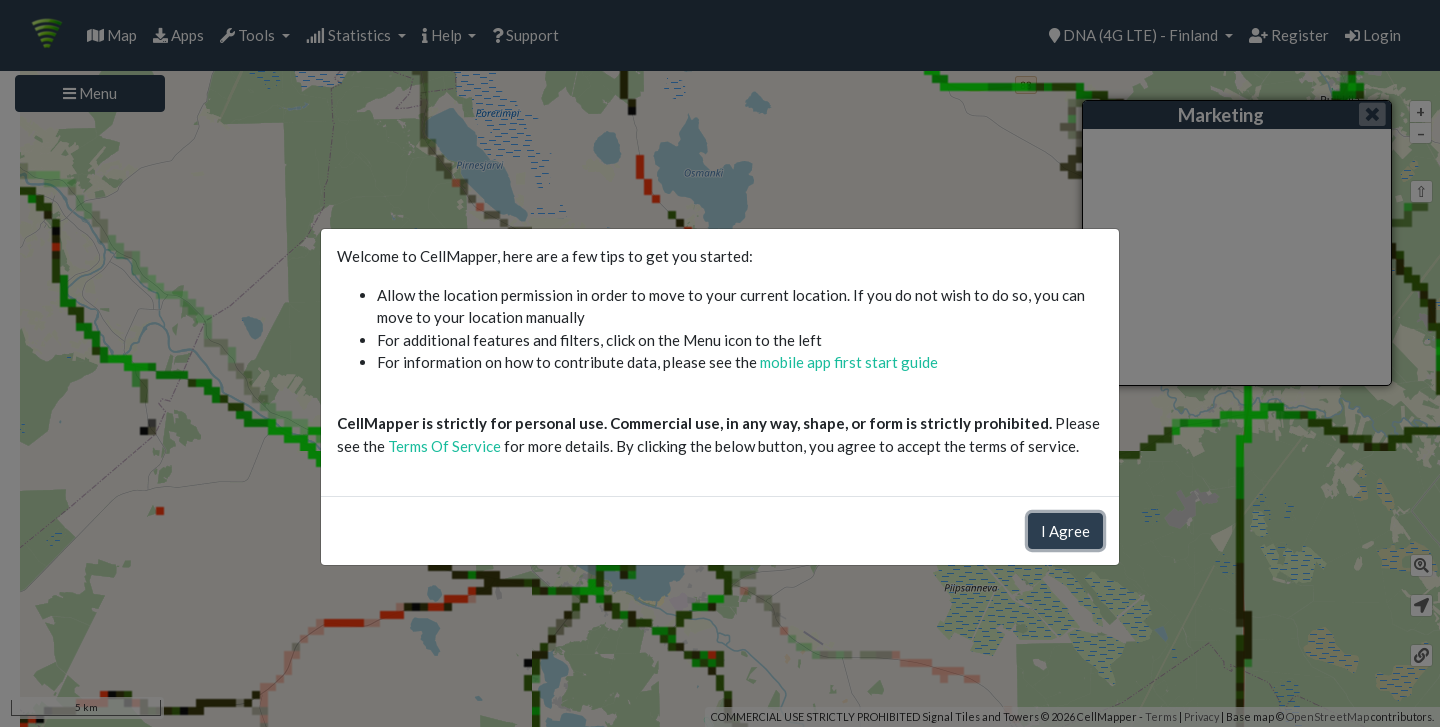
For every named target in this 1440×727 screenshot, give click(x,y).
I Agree (1065, 531)
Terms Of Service (444, 446)
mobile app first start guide (849, 362)
